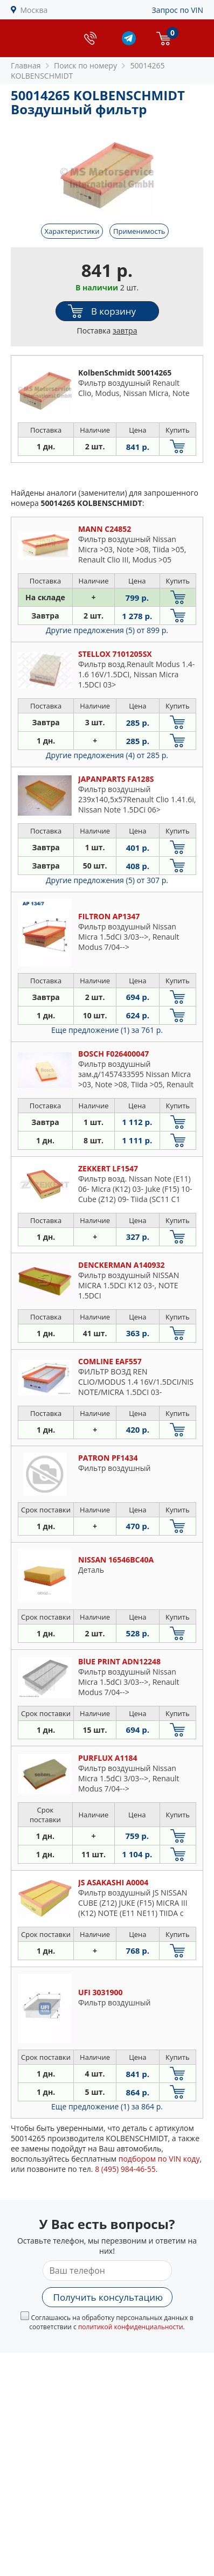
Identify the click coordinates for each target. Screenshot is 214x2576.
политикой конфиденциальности (130, 2326)
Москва (34, 10)
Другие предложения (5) (107, 630)
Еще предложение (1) (107, 1030)
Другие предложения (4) (107, 755)
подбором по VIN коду (159, 2159)
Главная (26, 65)
